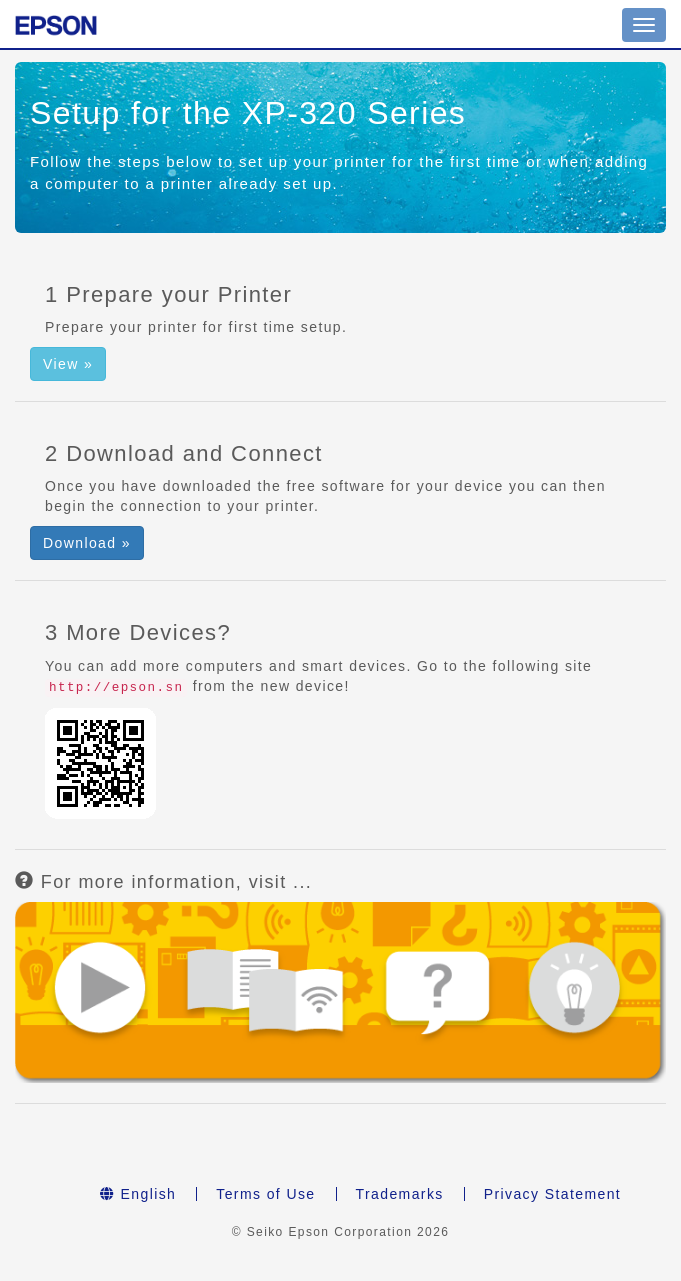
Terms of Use (265, 1194)
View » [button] (68, 364)
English (138, 1194)
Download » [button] (87, 543)
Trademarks (400, 1194)
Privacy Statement (552, 1194)
